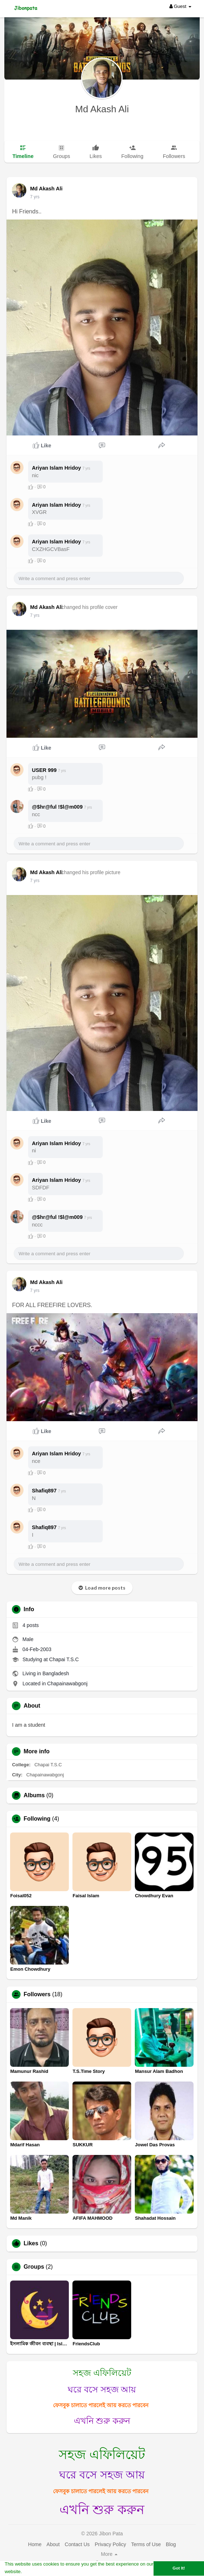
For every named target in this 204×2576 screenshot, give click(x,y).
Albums (34, 1795)
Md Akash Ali (102, 109)
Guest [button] (180, 6)
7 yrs (34, 196)
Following (36, 1819)
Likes (30, 2243)
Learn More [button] (36, 2571)
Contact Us (77, 2544)
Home (34, 2544)
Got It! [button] (179, 2568)
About (53, 2544)
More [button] (109, 2554)
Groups (33, 2267)
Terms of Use (146, 2544)
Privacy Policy (110, 2544)
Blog (171, 2544)
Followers (36, 1994)
